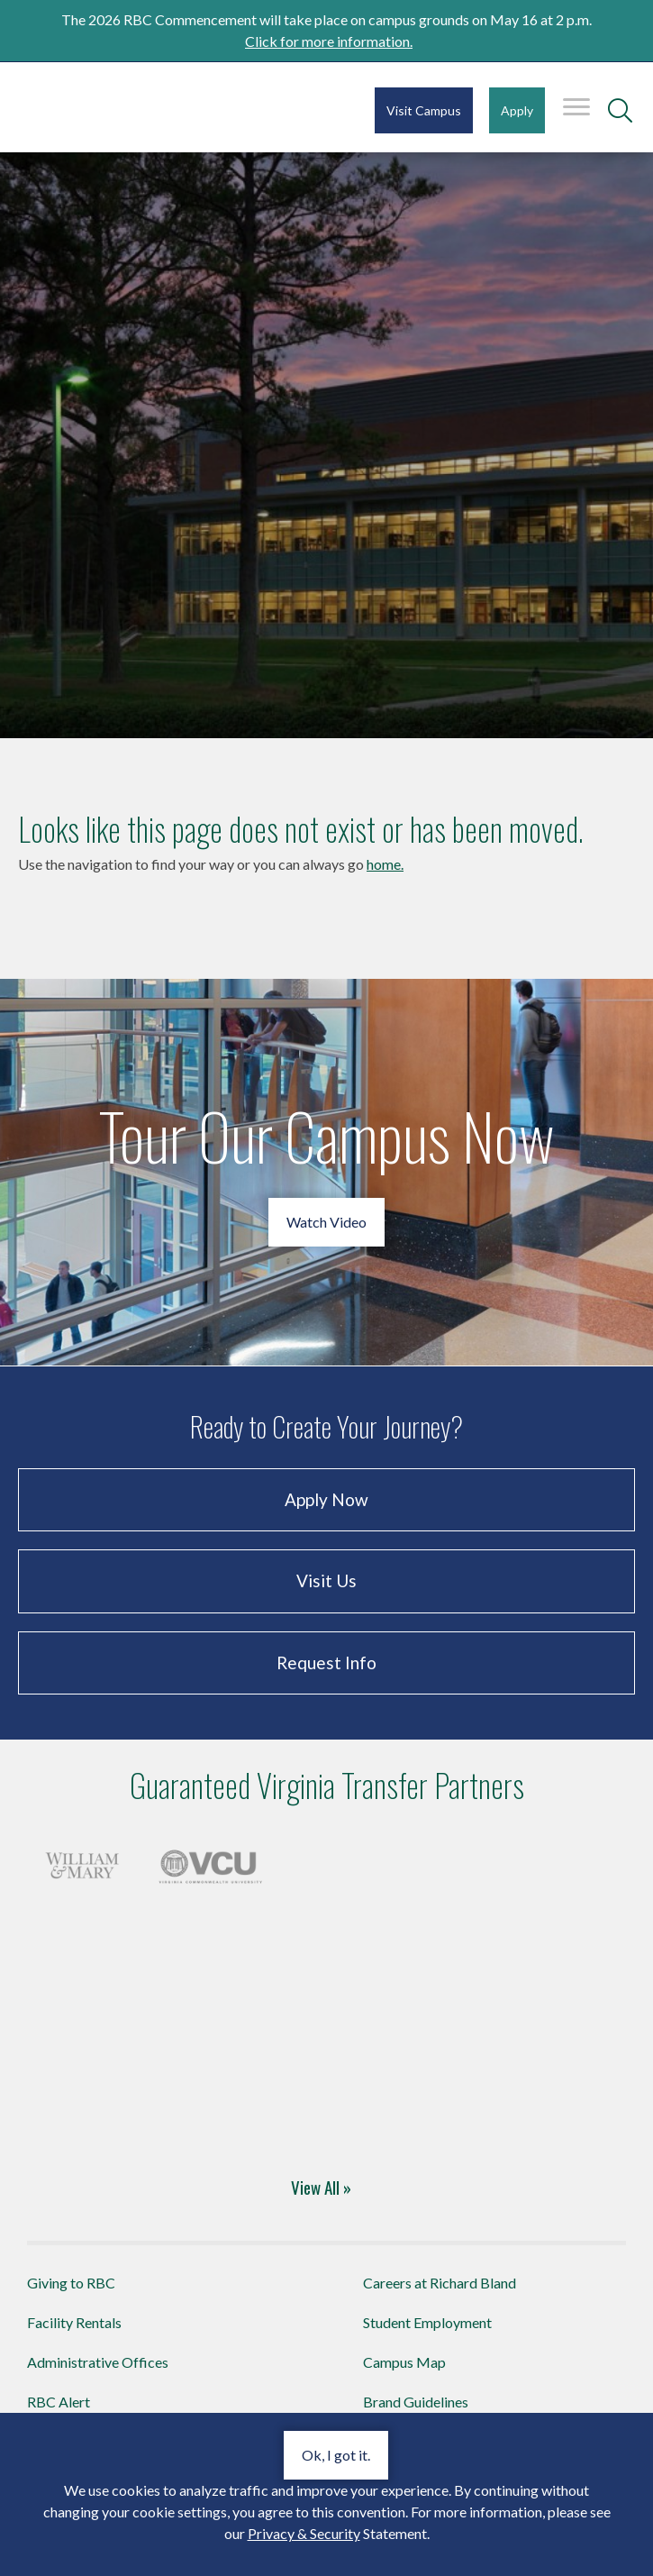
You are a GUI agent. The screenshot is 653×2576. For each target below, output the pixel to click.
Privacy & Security (304, 2533)
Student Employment (427, 2322)
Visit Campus (423, 110)
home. (385, 863)
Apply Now (326, 1499)
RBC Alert (58, 2401)
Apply (517, 110)
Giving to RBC (71, 2282)
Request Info (326, 1662)
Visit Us (326, 1580)
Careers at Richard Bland (439, 2282)
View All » (321, 2186)
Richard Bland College (126, 106)
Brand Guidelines (415, 2401)
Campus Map (404, 2361)
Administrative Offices (97, 2361)
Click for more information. (329, 41)
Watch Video (326, 1221)
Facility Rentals (74, 2322)
